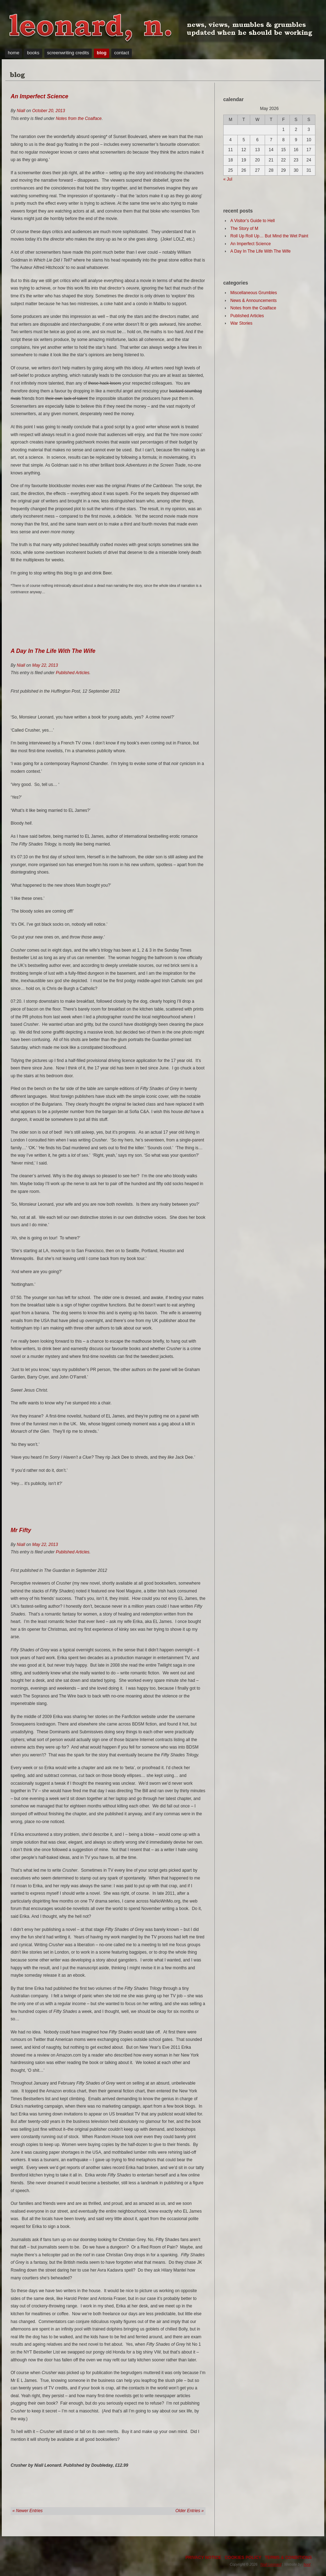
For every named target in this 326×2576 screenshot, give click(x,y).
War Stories (241, 323)
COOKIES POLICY (243, 2557)
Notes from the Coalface (78, 118)
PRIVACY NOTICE (203, 2557)
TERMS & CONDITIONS (288, 2557)
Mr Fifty (21, 1530)
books (33, 52)
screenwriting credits (68, 52)
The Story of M (244, 228)
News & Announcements (253, 300)
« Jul (227, 179)
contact (121, 52)
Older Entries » (189, 2510)
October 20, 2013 (48, 110)
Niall (21, 110)
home (13, 52)
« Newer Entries (27, 2510)
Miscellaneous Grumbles (253, 292)
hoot (307, 2564)
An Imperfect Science (39, 96)
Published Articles (72, 672)
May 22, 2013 (45, 665)
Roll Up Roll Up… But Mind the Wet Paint (269, 235)
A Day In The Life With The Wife (53, 651)
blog (101, 52)
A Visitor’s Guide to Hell (252, 220)
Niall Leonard (270, 2564)
